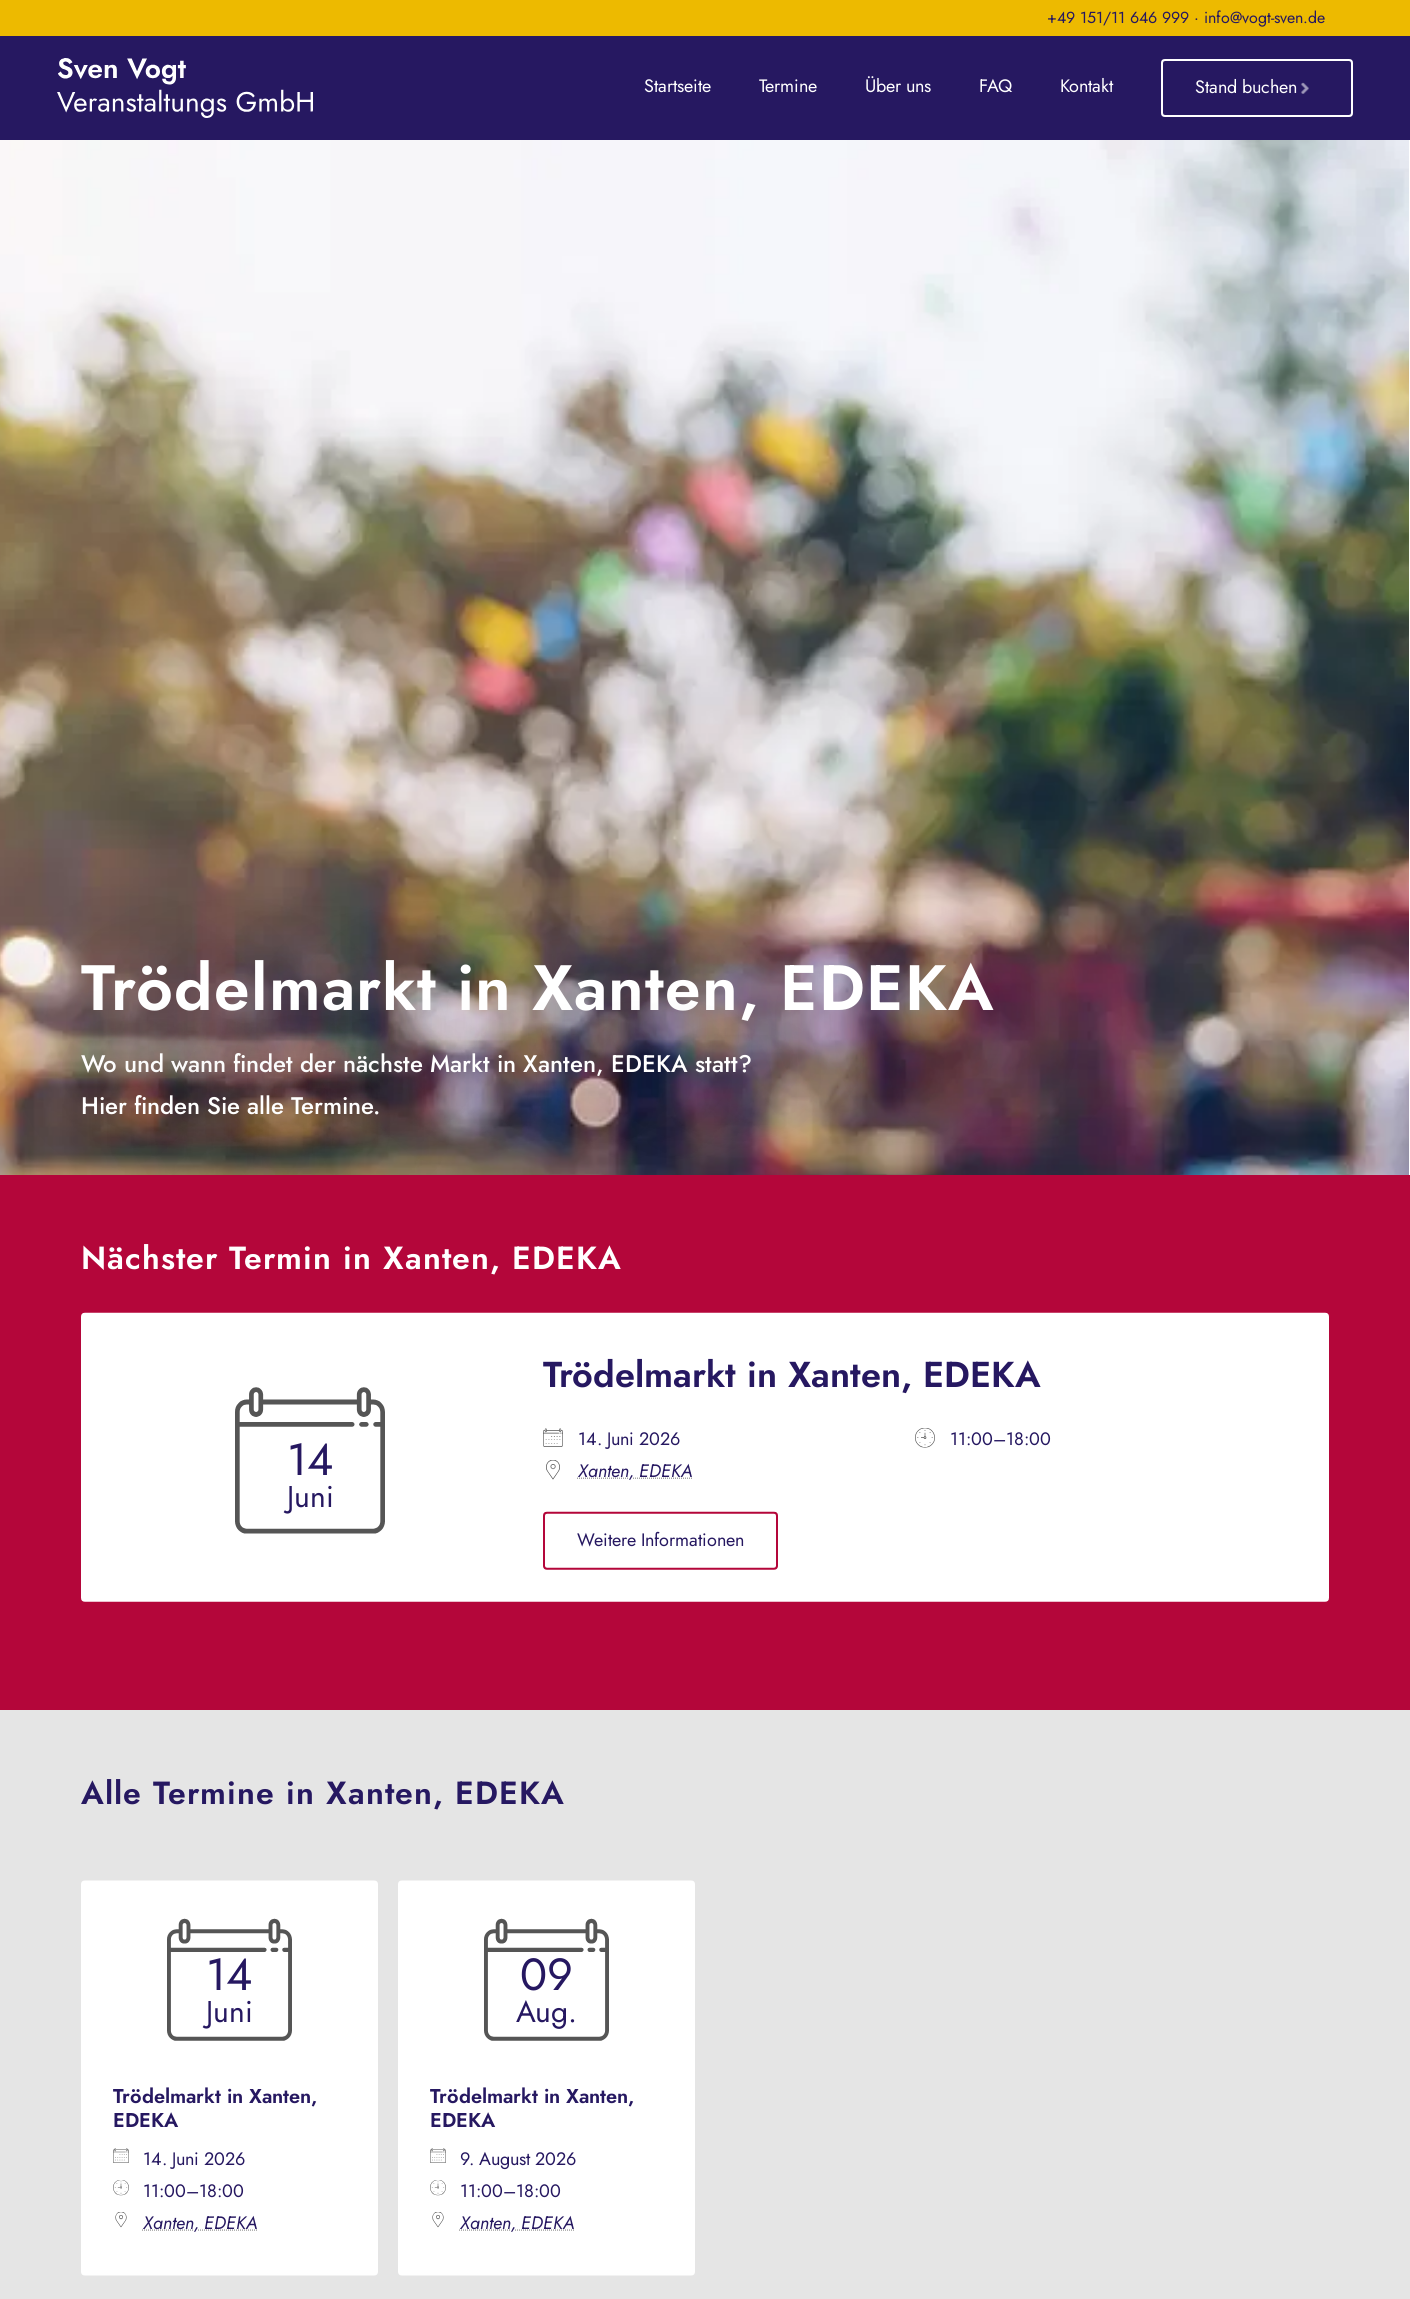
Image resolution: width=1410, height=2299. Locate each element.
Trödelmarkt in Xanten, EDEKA (792, 1374)
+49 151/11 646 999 (1118, 17)
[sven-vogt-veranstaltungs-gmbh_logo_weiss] (185, 67)
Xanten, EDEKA (635, 1472)
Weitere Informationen (660, 1541)
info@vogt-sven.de (1264, 17)
